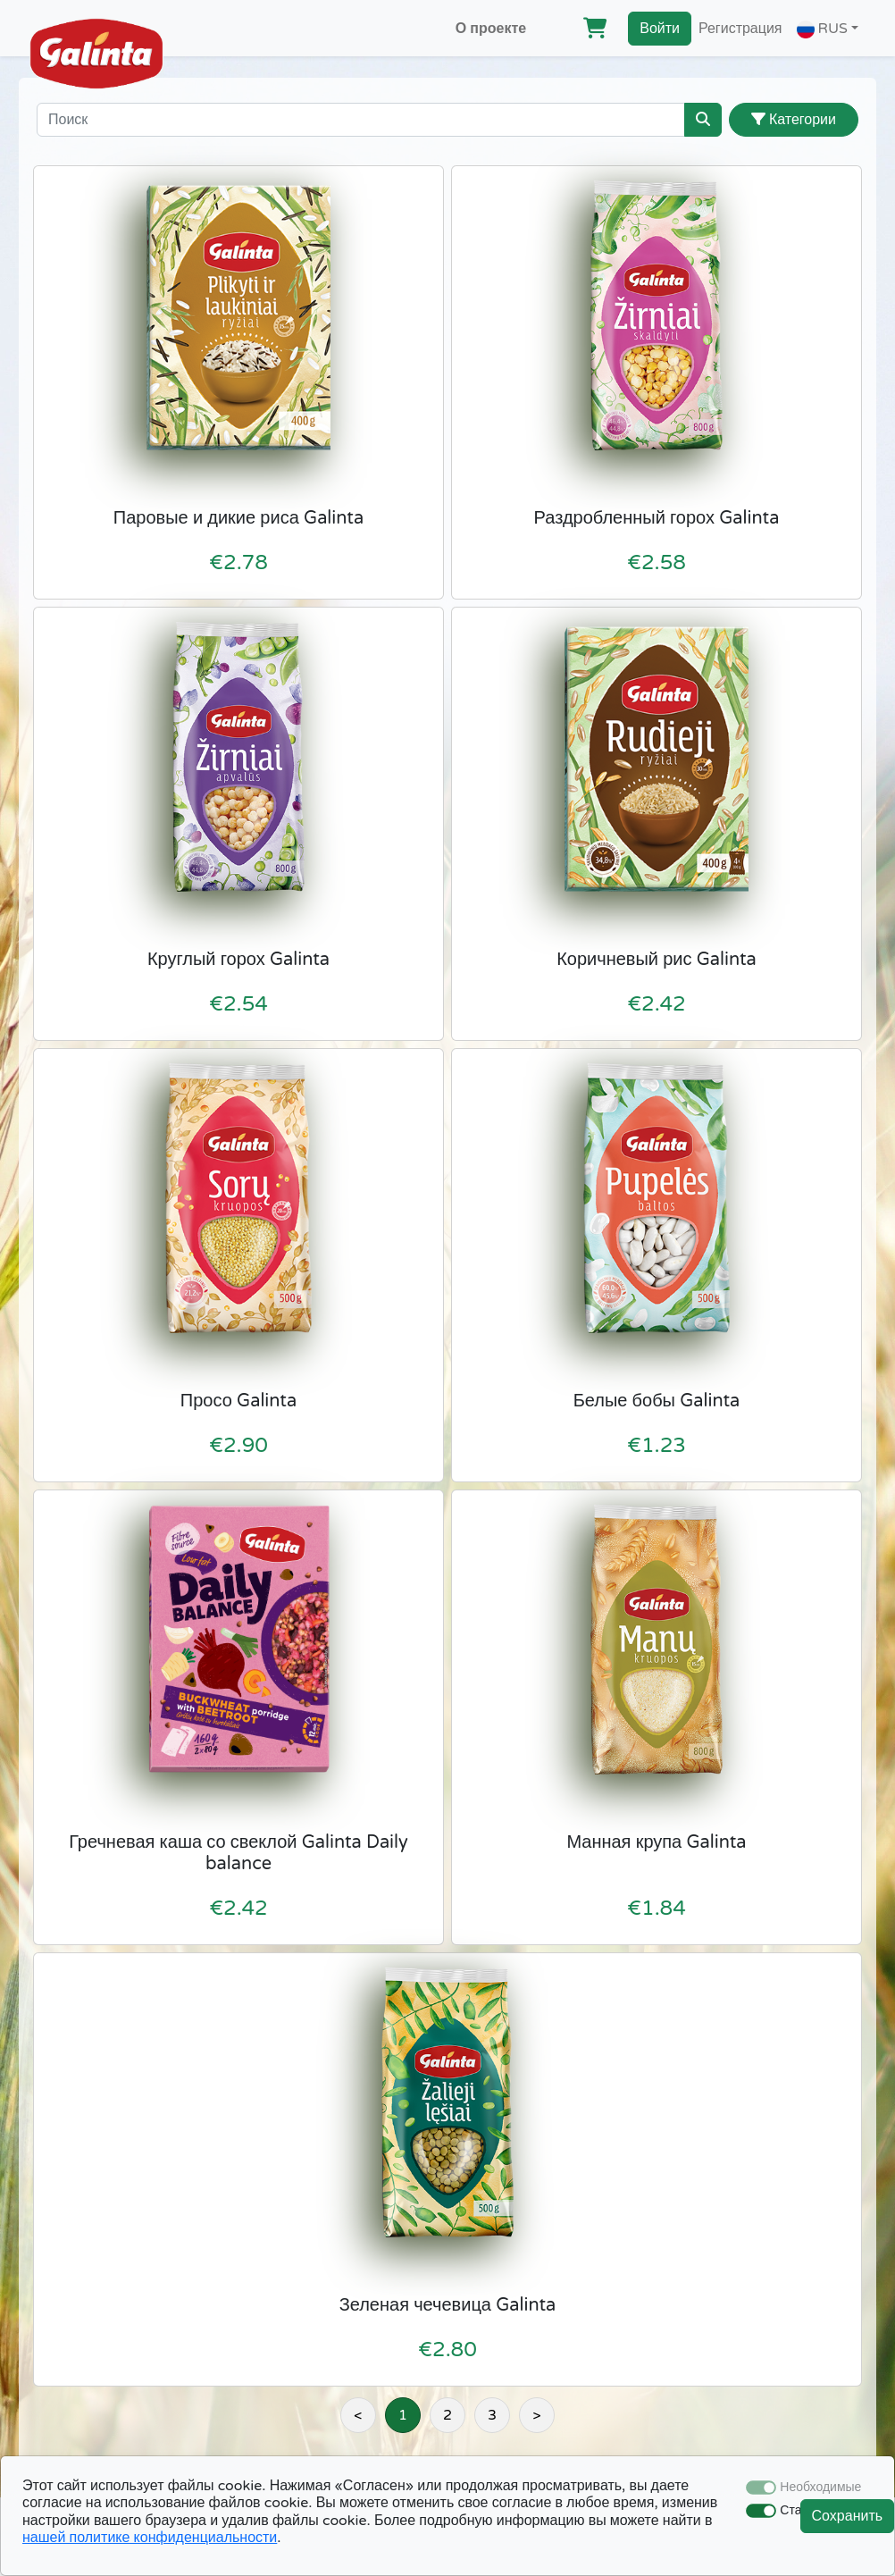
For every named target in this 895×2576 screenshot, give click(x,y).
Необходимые (820, 2487)
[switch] (761, 2511)
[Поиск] (361, 120)
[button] (828, 28)
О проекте (491, 29)
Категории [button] (793, 120)
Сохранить (847, 2516)
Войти (660, 29)
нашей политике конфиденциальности (149, 2538)
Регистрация (740, 29)
